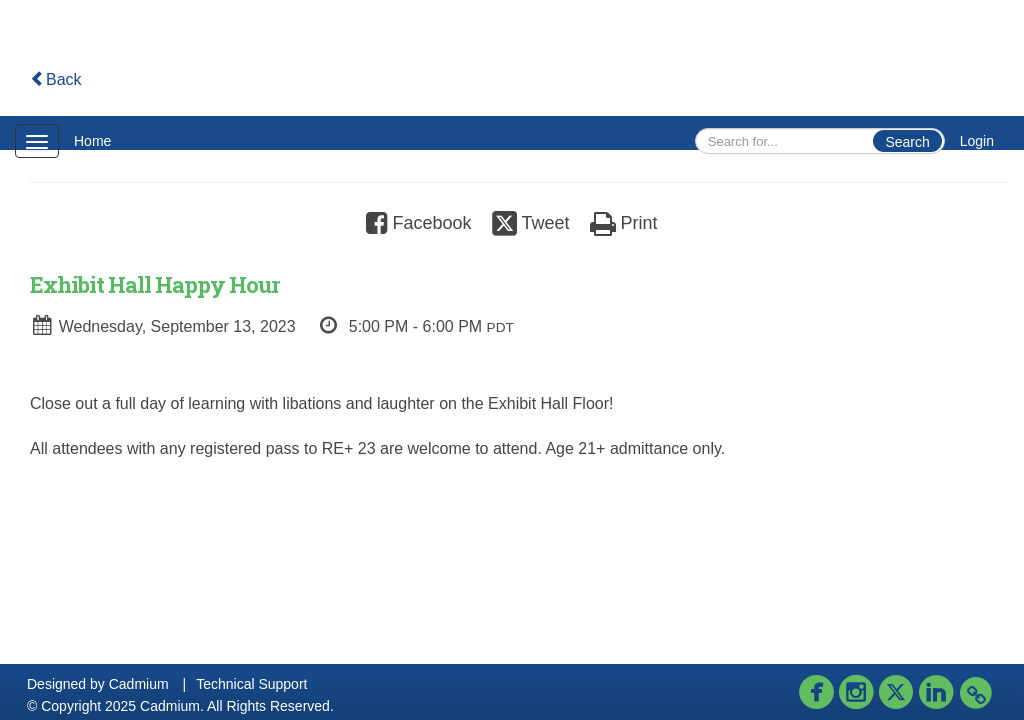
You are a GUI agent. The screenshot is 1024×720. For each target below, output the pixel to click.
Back (56, 79)
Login (977, 141)
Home (92, 141)
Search (907, 142)
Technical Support (251, 684)
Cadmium (139, 684)
